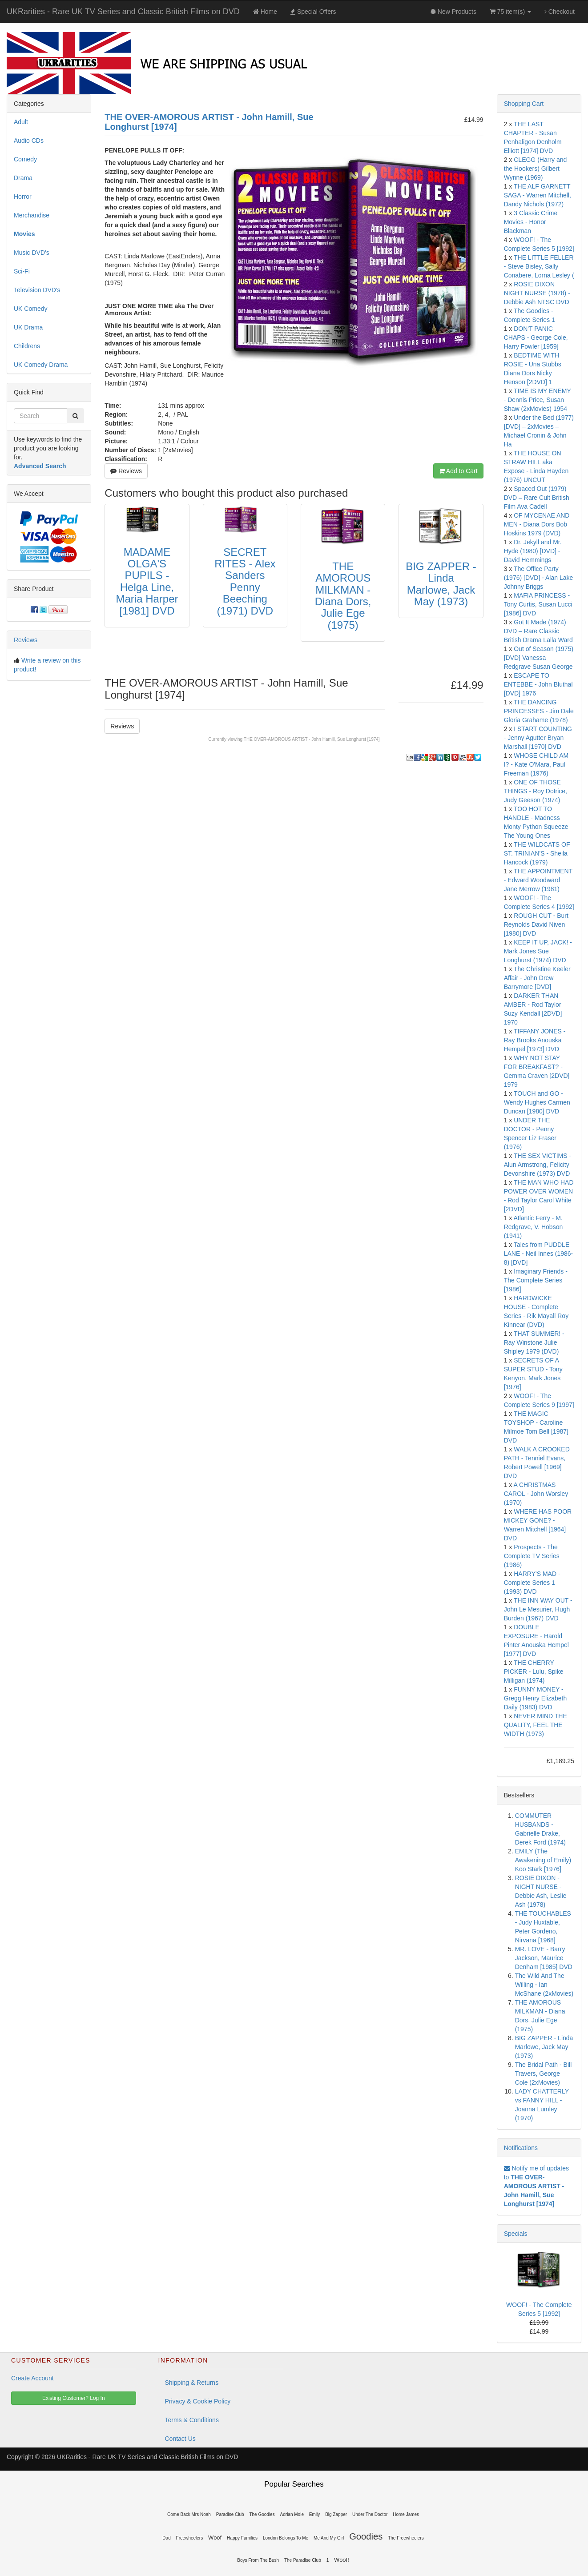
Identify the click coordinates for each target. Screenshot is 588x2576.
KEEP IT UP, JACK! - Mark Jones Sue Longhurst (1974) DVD (538, 951)
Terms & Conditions (192, 2419)
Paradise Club (230, 2514)
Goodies (366, 2536)
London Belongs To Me (285, 2538)
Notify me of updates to (536, 2186)
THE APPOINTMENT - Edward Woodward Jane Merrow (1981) (538, 880)
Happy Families (242, 2538)
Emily (314, 2514)
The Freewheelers (406, 2538)
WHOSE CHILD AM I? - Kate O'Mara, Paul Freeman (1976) (536, 764)
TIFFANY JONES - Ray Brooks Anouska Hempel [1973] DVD (535, 1040)
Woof (215, 2537)
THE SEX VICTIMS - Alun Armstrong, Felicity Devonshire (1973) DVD (537, 1164)
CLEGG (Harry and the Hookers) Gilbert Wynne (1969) (535, 168)
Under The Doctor (369, 2514)
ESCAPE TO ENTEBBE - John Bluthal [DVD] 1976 (538, 684)
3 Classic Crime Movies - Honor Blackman (531, 221)
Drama (23, 177)
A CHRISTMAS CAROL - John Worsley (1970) (536, 1493)
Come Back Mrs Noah (189, 2514)
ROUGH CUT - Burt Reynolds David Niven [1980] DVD (536, 924)
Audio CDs (29, 140)
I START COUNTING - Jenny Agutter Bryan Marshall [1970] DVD (538, 737)
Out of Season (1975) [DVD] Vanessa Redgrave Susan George (538, 657)
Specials (516, 2233)
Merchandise (31, 215)
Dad (166, 2538)
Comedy (25, 159)
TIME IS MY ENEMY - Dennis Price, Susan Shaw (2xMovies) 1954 (537, 399)
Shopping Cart (524, 103)
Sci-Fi (22, 271)
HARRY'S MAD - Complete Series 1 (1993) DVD (532, 1582)
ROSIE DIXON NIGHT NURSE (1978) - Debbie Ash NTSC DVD (537, 293)
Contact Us (180, 2438)
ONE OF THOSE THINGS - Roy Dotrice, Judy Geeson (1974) (535, 791)
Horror (23, 196)
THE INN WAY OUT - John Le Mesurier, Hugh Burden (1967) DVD (538, 1609)
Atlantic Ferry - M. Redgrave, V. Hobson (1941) (533, 1226)
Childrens (27, 346)
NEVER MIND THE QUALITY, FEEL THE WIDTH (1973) (535, 1724)
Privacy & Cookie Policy (198, 2401)
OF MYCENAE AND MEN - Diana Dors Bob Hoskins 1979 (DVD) (537, 524)
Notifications (521, 2147)
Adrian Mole (292, 2514)
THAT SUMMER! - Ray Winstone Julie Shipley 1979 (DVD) (534, 1342)
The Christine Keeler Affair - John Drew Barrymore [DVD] (537, 977)
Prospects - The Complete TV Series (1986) (532, 1555)
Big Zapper (336, 2514)
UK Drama (28, 327)
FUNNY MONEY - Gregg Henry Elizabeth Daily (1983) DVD (535, 1698)
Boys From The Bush (258, 2560)
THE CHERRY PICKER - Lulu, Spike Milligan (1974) (534, 1671)
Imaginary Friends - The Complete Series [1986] (536, 1280)
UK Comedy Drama (41, 364)
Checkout (559, 11)
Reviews (126, 470)
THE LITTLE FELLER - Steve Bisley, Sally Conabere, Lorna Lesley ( (539, 266)
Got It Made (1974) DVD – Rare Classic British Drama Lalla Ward (538, 631)
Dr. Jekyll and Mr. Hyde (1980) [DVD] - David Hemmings (533, 551)
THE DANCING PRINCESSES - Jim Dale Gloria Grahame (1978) (539, 711)
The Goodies (261, 2514)
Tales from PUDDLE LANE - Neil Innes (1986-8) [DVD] (538, 1253)
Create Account (32, 2378)
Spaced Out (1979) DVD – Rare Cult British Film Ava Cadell (536, 497)
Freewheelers (189, 2538)
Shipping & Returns (192, 2382)
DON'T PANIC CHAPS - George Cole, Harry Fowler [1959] (536, 337)
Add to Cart (458, 470)
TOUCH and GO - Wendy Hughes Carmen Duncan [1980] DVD (537, 1102)
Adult (21, 121)
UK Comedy (30, 308)
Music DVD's (31, 252)
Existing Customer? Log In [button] (73, 2398)
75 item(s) (510, 11)
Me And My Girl (329, 2538)
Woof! (341, 2559)
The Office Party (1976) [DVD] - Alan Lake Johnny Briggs (538, 577)
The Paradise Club (302, 2560)
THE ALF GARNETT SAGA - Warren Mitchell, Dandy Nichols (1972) (537, 195)
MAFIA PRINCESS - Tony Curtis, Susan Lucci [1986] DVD (538, 604)
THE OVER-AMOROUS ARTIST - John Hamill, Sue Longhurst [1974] (312, 739)
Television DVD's (37, 289)
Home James (406, 2514)
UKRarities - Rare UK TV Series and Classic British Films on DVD (123, 11)
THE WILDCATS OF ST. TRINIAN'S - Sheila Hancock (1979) (537, 853)
